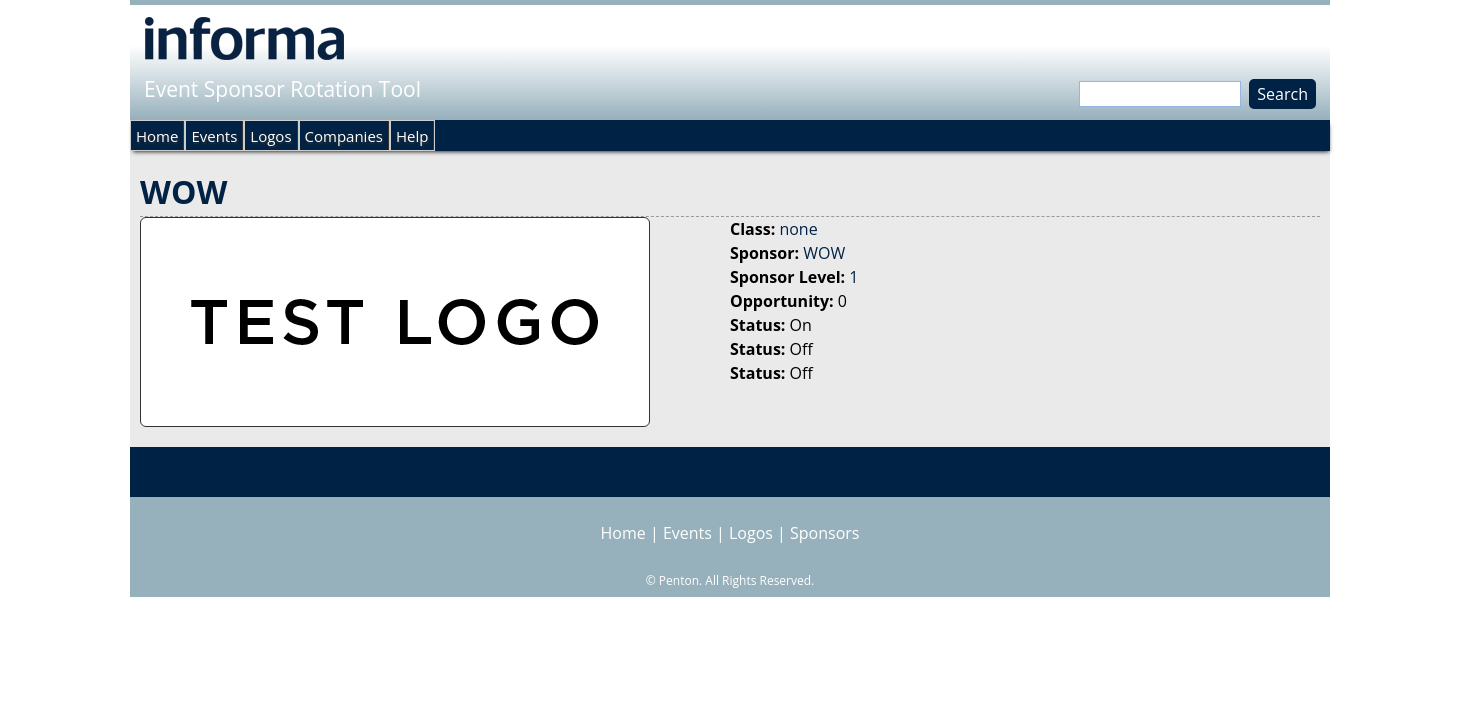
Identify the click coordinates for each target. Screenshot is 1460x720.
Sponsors (824, 533)
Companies (344, 136)
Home (157, 136)
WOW (824, 253)
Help (412, 136)
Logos (270, 136)
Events (214, 136)
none (798, 229)
